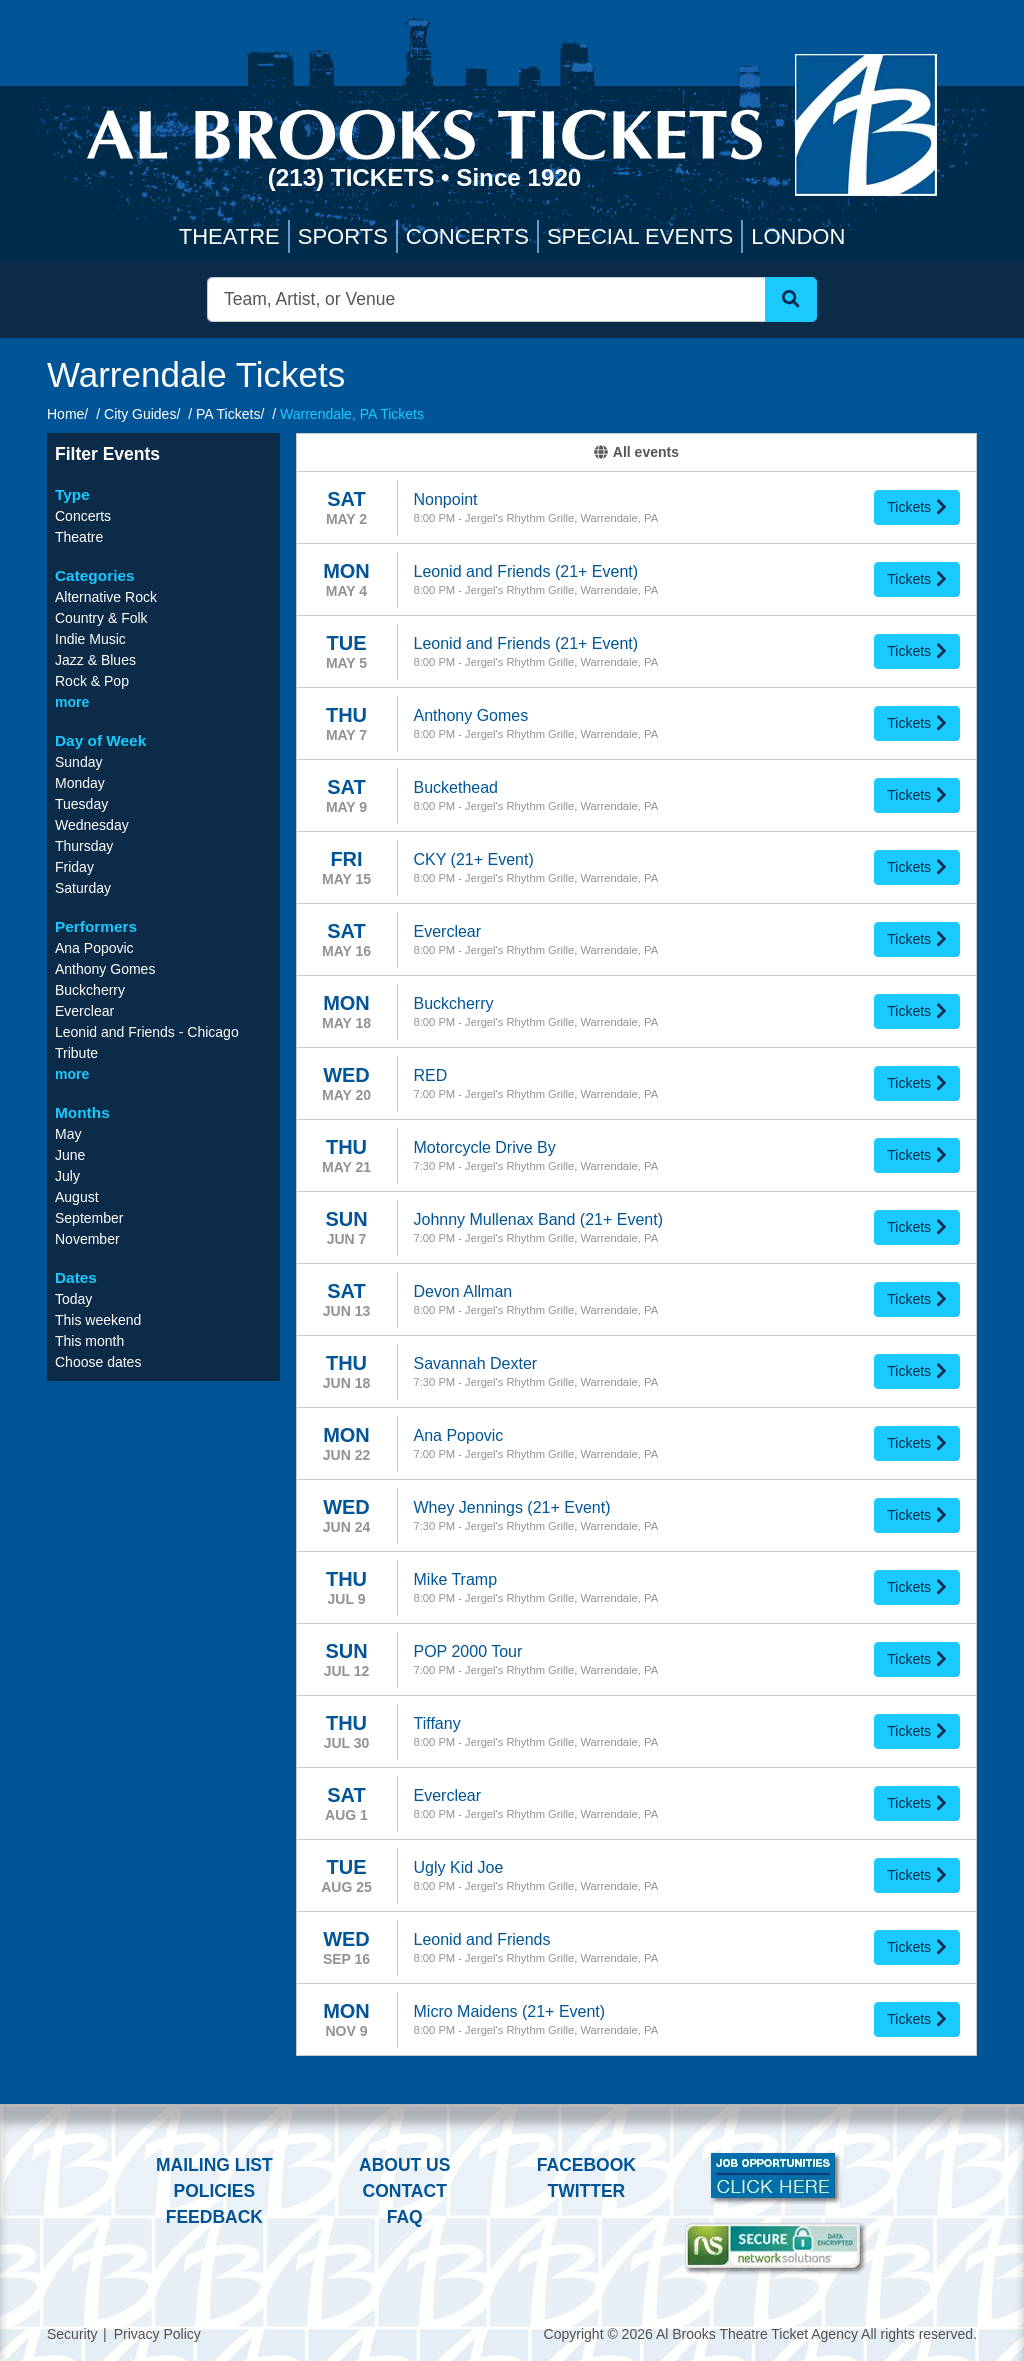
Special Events (640, 236)
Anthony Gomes (471, 715)
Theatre (229, 236)
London (798, 236)
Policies (214, 2191)
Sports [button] (343, 236)
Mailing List (214, 2165)
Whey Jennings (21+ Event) (512, 1507)
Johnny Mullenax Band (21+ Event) (538, 1219)
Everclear (448, 931)
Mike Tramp (456, 1579)
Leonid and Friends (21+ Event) (526, 571)
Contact (405, 2191)
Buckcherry (454, 1003)
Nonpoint (446, 499)
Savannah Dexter (476, 1363)
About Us (404, 2165)
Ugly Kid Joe (459, 1867)
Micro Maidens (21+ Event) (510, 2011)
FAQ (405, 2217)
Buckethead (456, 787)
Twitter (587, 2191)
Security (72, 2334)
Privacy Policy (157, 2334)
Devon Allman (463, 1291)
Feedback (214, 2217)
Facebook (586, 2165)
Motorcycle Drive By (485, 1147)
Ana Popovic (459, 1435)
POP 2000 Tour (468, 1651)
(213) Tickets (354, 177)
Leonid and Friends (482, 1939)
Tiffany (437, 1723)
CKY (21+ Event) (474, 859)
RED (431, 1075)
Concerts (467, 236)
